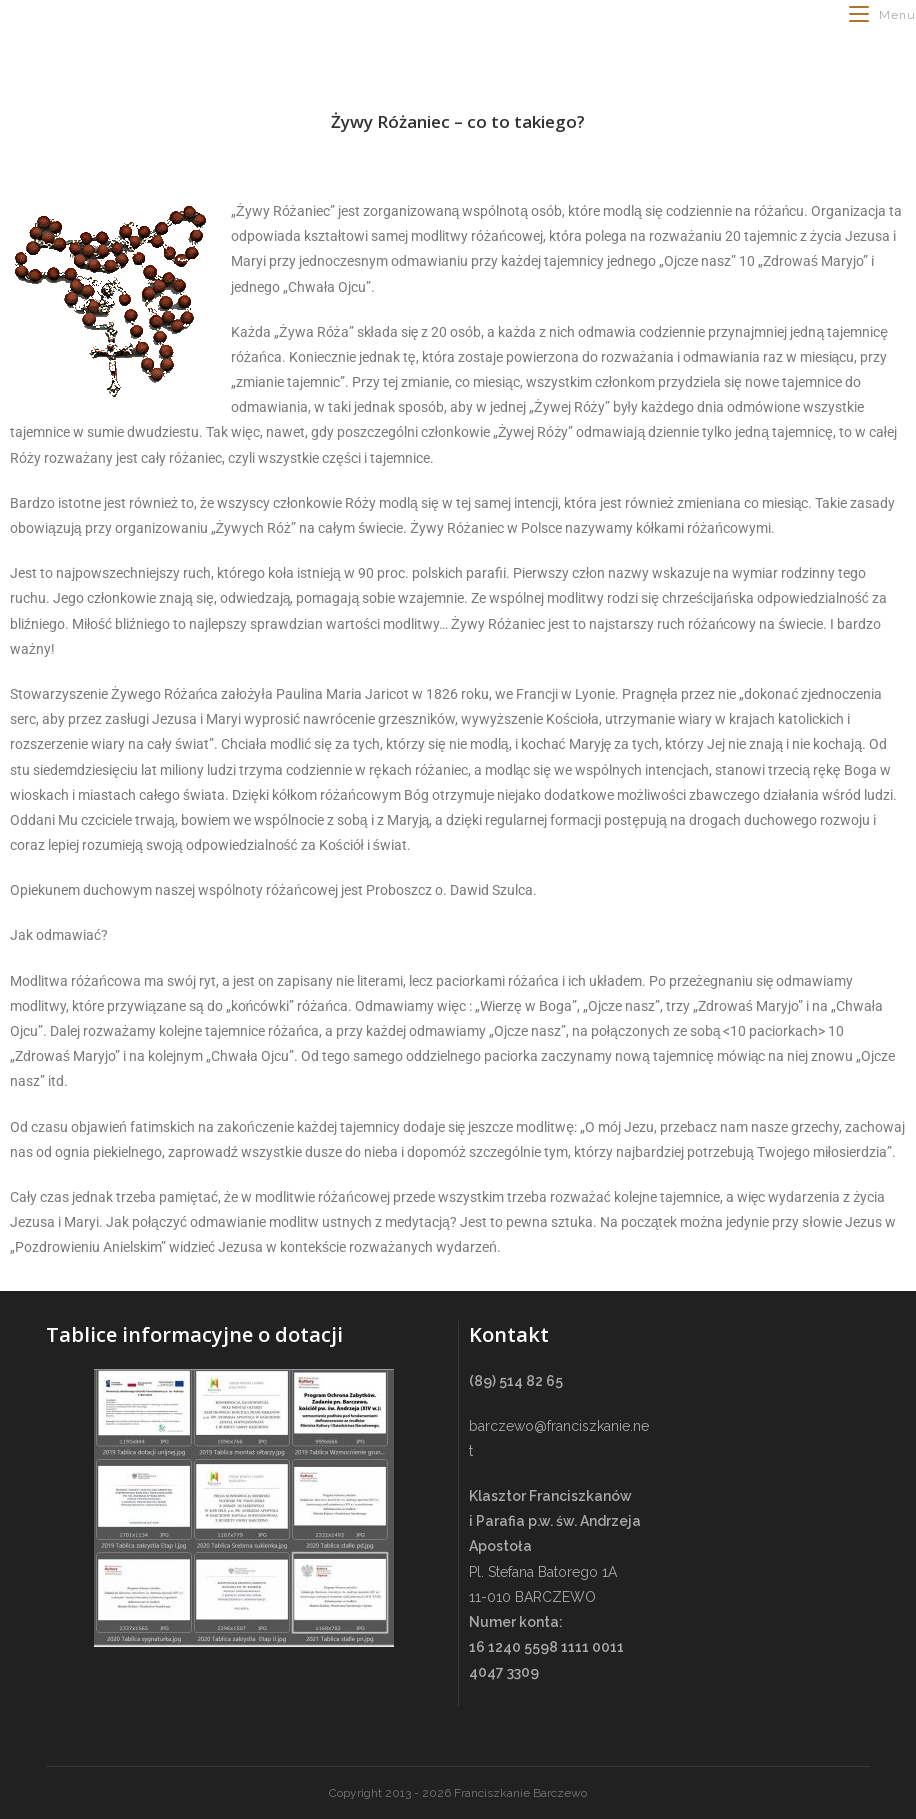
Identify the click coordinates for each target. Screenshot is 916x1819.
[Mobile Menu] (882, 15)
